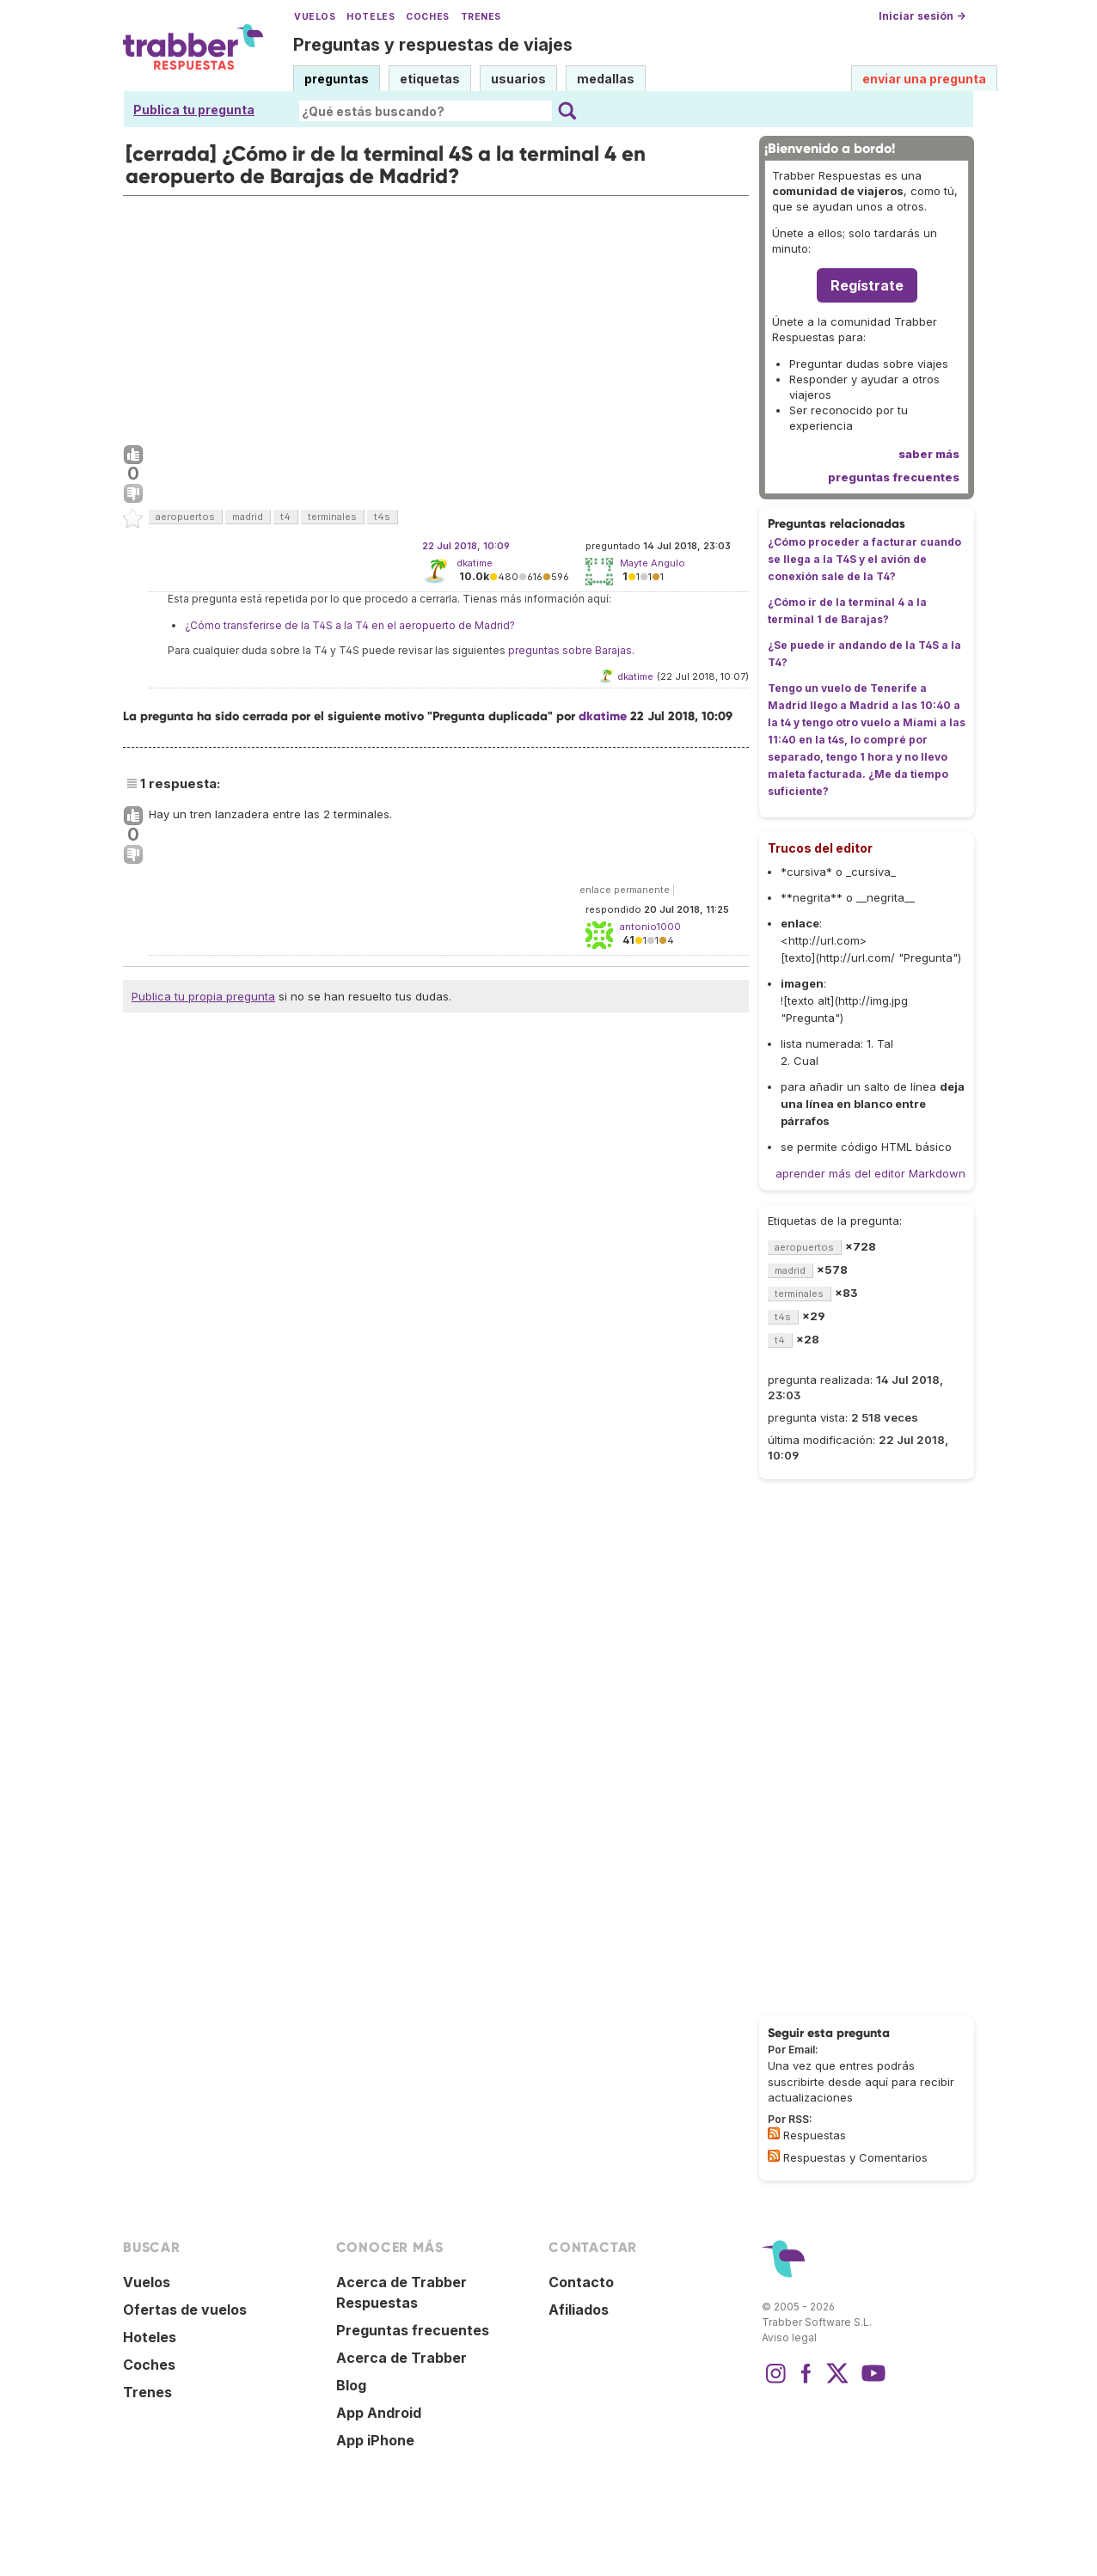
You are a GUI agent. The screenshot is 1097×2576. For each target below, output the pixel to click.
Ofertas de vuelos (185, 2309)
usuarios (518, 78)
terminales (332, 517)
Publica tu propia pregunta (203, 996)
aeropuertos (185, 517)
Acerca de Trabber (401, 2357)
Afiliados (578, 2309)
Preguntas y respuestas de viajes (433, 44)
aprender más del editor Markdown (870, 1173)
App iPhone (375, 2440)
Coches (427, 16)
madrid (247, 517)
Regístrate (867, 285)
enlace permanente (624, 890)
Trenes (481, 16)
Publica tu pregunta (193, 109)
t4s (382, 517)
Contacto (581, 2282)
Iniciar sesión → (922, 15)
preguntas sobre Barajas (570, 650)
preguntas (336, 78)
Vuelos (314, 16)
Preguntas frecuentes (412, 2330)
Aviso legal (789, 2337)
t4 (285, 517)
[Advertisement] (436, 316)
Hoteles (370, 16)
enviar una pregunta (924, 78)
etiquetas (430, 78)
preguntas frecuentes (893, 477)
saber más (928, 454)
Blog (351, 2385)
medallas (605, 78)
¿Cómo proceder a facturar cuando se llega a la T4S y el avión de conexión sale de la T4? (864, 559)
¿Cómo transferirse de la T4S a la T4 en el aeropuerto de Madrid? (350, 625)
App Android (378, 2412)
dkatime (475, 563)
